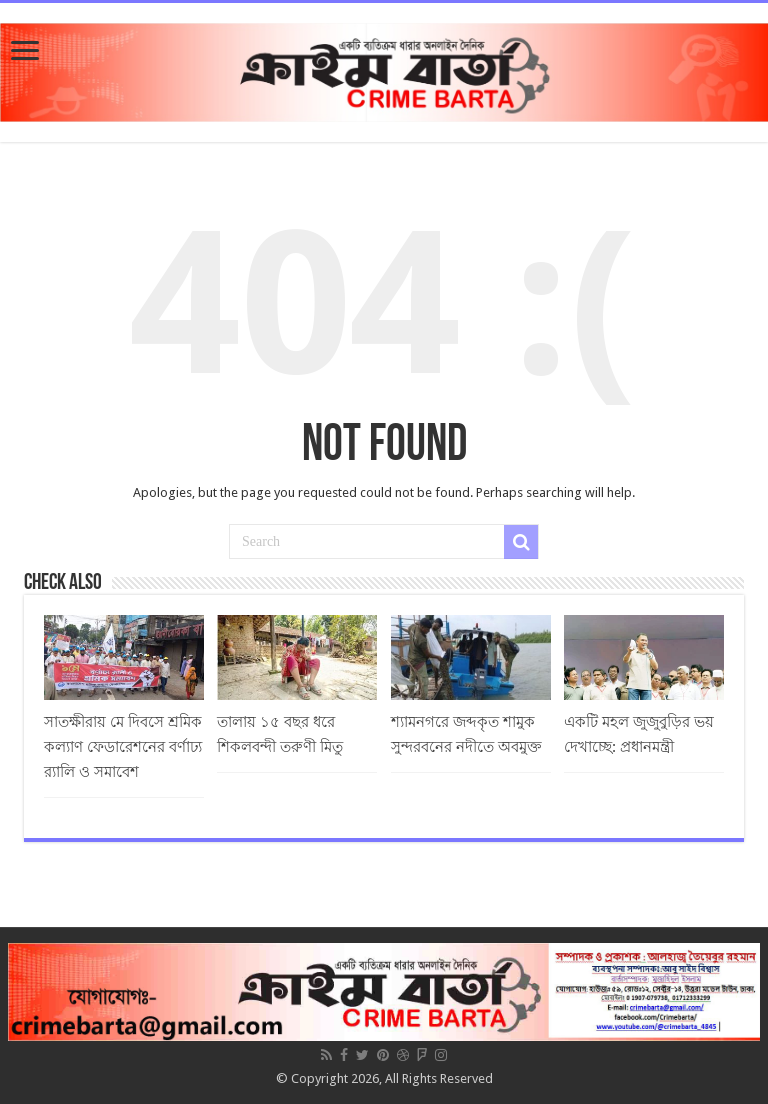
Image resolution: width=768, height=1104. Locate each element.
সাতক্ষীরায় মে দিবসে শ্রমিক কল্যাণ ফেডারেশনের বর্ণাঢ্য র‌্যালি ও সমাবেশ (123, 747)
